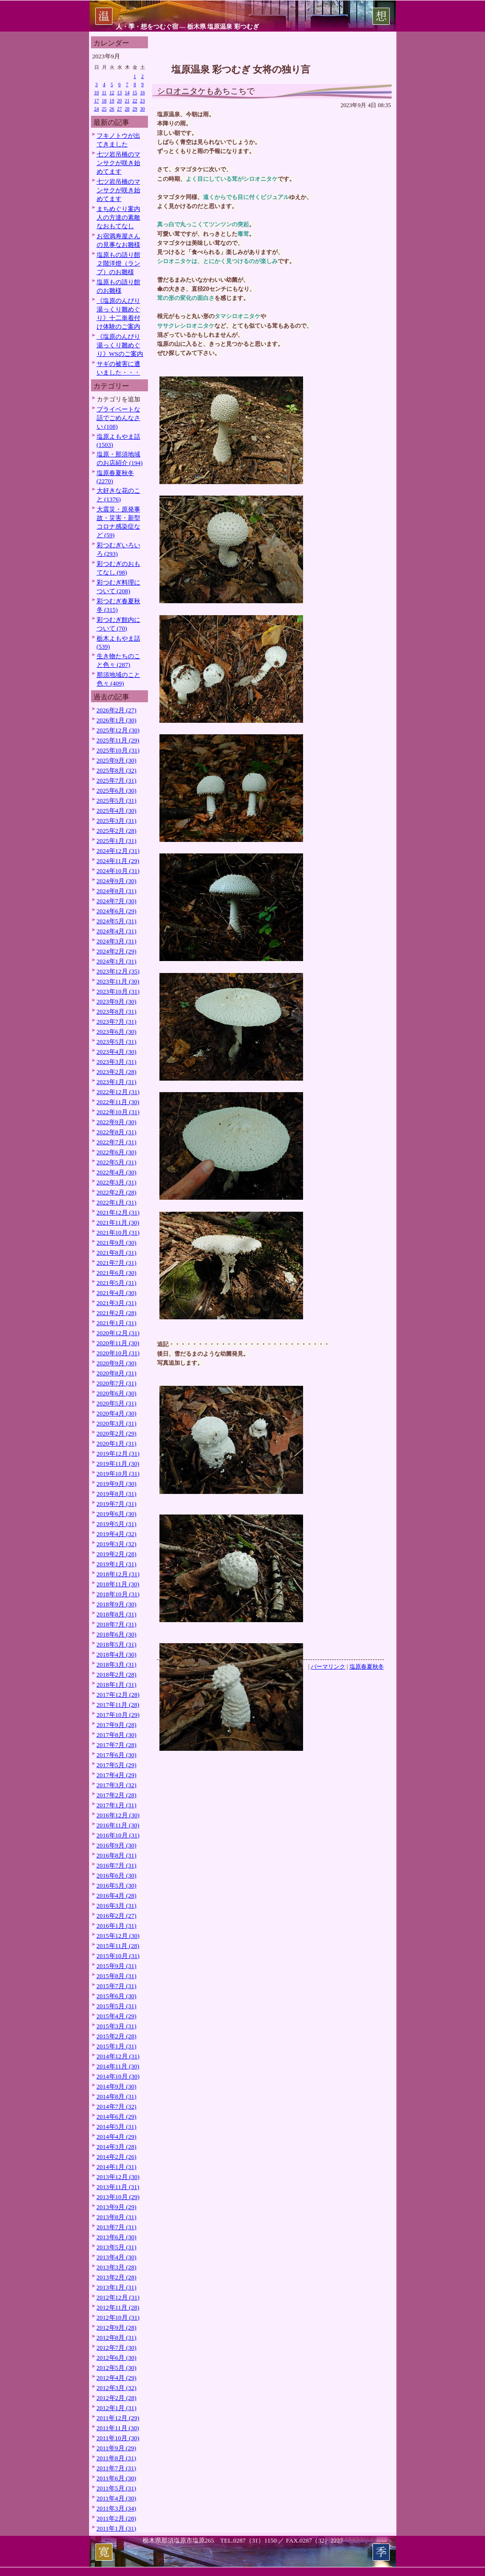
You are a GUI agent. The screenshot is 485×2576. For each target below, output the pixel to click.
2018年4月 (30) (116, 1654)
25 (104, 108)
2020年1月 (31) (116, 1443)
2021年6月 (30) (116, 1272)
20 (119, 100)
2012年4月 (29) (116, 2377)
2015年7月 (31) (116, 1986)
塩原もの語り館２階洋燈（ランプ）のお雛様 (118, 263)
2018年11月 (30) (118, 1584)
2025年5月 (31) (116, 800)
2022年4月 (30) (116, 1172)
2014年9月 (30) (116, 2086)
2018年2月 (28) (116, 1674)
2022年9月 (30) (116, 1122)
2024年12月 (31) (118, 850)
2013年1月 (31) (116, 2287)
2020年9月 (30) (116, 1363)
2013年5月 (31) (116, 2247)
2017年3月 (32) (116, 1785)
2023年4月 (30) (116, 1051)
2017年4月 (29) (116, 1775)
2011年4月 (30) (116, 2498)
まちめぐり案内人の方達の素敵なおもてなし (118, 217)
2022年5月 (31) (116, 1162)
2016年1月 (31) (116, 1925)
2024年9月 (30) (116, 880)
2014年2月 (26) (116, 2156)
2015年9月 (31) (116, 1965)
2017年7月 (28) (116, 1744)
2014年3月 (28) (116, 2146)
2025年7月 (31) (116, 780)
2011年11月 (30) (118, 2428)
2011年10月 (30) (118, 2438)
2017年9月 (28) (116, 1724)
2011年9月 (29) (116, 2448)
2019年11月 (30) (118, 1463)
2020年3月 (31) (116, 1423)
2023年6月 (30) (116, 1031)
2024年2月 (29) (116, 951)
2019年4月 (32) (116, 1533)
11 (104, 92)
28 (127, 108)
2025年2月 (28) (116, 830)
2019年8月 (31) (116, 1493)
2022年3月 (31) (116, 1182)
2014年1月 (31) (116, 2166)
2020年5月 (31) (116, 1403)
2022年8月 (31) (116, 1132)
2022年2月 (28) (116, 1192)
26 (112, 108)
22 (135, 100)
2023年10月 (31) (118, 991)
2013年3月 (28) (116, 2267)
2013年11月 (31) (118, 2186)
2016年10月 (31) (118, 1835)
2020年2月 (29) (116, 1433)
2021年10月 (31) (118, 1232)
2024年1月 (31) (116, 961)
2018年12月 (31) (118, 1574)
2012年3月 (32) (116, 2387)
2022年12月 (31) (118, 1091)
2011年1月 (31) (116, 2528)
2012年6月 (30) (116, 2357)
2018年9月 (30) (116, 1604)
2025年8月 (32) (116, 770)
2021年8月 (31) (116, 1252)
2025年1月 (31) (116, 840)
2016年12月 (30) (118, 1815)
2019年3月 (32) (116, 1544)
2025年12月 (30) (118, 730)
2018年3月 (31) (116, 1664)
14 (127, 92)
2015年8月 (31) (116, 1975)
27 (119, 108)
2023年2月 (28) (116, 1071)
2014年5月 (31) (116, 2126)
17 (96, 100)
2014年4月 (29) (116, 2136)
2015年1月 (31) (116, 2046)
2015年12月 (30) (118, 1935)
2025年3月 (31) (116, 820)
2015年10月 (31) (118, 1955)
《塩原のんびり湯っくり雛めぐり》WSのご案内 (120, 345)
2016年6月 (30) (116, 1875)
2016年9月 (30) (116, 1845)
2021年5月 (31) (116, 1282)
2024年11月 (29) (118, 860)
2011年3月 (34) (116, 2508)
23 (142, 100)
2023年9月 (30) (116, 1001)
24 (96, 108)
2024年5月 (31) (116, 921)
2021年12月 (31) (118, 1212)
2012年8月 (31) (116, 2337)
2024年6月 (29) (116, 911)
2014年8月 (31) (116, 2096)
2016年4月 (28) (116, 1895)
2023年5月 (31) (116, 1041)
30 (142, 108)
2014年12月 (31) (118, 2056)
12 (112, 92)
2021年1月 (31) (116, 1323)
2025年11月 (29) (118, 740)
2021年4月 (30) (116, 1292)
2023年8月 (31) (116, 1011)
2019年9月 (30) (116, 1483)
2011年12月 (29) (118, 2417)
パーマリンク (328, 1666)
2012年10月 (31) (118, 2317)
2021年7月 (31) (116, 1262)
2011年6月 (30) (116, 2478)
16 (142, 92)
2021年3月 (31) (116, 1302)
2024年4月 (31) (116, 931)
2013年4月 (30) (116, 2257)
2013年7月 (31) (116, 2227)
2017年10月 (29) (118, 1714)
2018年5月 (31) (116, 1644)
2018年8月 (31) (116, 1614)
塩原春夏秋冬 (367, 1666)
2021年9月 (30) (116, 1242)
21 (127, 100)
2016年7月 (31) (116, 1865)
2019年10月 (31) (118, 1473)
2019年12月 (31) (118, 1453)
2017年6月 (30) (116, 1754)
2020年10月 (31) (118, 1353)
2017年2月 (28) (116, 1795)
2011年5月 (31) (116, 2488)
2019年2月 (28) (116, 1554)
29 (135, 108)
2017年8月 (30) (116, 1734)
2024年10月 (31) (118, 870)
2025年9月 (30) (116, 760)
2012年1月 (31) (116, 2407)
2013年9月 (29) (116, 2207)
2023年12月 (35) (118, 971)
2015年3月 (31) (116, 2026)
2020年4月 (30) (116, 1413)
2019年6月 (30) (116, 1513)
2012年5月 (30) (116, 2367)
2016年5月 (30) (116, 1885)
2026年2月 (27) (116, 710)
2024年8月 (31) (116, 891)
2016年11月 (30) (118, 1825)
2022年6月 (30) (116, 1152)
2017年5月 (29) (116, 1765)
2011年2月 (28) (116, 2518)
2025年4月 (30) (116, 810)
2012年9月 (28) (116, 2327)
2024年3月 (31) (116, 941)
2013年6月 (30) (116, 2237)
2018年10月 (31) (118, 1594)
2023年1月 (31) (116, 1081)
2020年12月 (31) (118, 1333)
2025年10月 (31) (118, 750)
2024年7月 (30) (116, 901)
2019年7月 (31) (116, 1503)
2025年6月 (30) (116, 790)
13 (119, 92)
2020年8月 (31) (116, 1373)
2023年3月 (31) (116, 1061)
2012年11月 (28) (118, 2307)
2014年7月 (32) (116, 2106)
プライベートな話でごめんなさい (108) (118, 418)
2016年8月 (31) (116, 1855)
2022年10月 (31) (118, 1112)
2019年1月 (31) (116, 1564)
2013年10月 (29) (118, 2196)
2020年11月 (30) (118, 1343)
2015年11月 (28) (118, 1945)
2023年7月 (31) (116, 1021)
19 (112, 100)
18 (104, 100)
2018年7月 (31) (116, 1624)
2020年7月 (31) (116, 1383)
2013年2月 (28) (116, 2277)
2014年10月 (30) (118, 2076)
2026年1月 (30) (116, 720)
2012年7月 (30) (116, 2347)
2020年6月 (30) (116, 1393)
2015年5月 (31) (116, 2006)
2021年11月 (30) (118, 1222)
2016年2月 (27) (116, 1915)
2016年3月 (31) (116, 1905)
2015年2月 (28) (116, 2036)
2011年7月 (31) (116, 2468)
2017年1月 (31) (116, 1805)
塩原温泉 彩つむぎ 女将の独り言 (240, 69)
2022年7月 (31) (116, 1142)
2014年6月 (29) (116, 2116)
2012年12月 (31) (118, 2297)
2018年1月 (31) (116, 1684)
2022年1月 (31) (116, 1202)
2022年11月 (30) (118, 1102)
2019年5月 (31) (116, 1523)
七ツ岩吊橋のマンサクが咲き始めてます (118, 163)
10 (96, 92)
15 (135, 92)
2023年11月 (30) (118, 981)
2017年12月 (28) (118, 1694)
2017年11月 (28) (118, 1704)
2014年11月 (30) (118, 2066)
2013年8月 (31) (116, 2217)
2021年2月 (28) (116, 1312)
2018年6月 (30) (116, 1634)
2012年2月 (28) (116, 2397)
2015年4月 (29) (116, 2016)
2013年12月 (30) (118, 2176)
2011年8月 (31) (116, 2458)
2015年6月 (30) (116, 1996)
